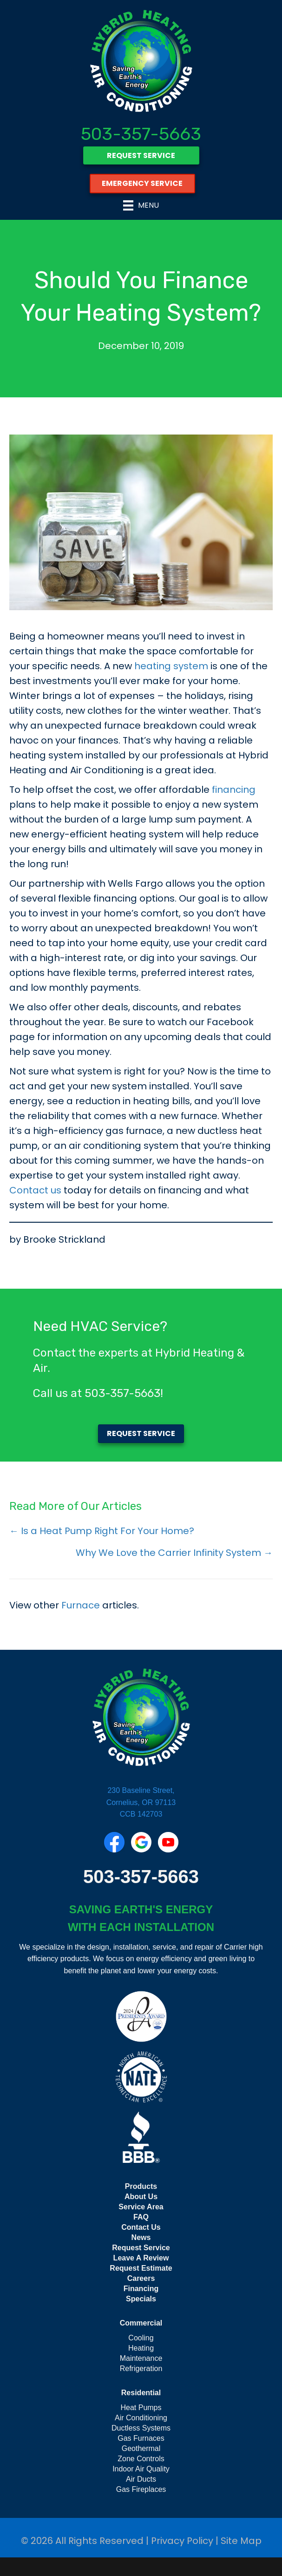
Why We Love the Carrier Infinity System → (174, 1552)
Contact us (35, 1190)
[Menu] (141, 205)
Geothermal (141, 2448)
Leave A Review (141, 2258)
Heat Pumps (140, 2407)
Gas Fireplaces (141, 2489)
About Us (141, 2196)
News (141, 2237)
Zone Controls (141, 2459)
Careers (141, 2278)
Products (141, 2186)
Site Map (241, 2540)
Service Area (140, 2207)
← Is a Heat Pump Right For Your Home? (101, 1530)
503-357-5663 (141, 134)
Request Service (141, 2248)
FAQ (141, 2217)
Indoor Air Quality (141, 2469)
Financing (141, 2289)
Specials (141, 2299)
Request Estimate (141, 2268)
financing (234, 789)
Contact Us (140, 2227)
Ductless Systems (141, 2428)
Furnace (80, 1605)
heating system (171, 665)
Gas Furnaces (141, 2438)
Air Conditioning (141, 2418)
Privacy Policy (182, 2540)
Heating (141, 2348)
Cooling (140, 2338)
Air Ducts (141, 2479)
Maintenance (141, 2358)
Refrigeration (141, 2368)
